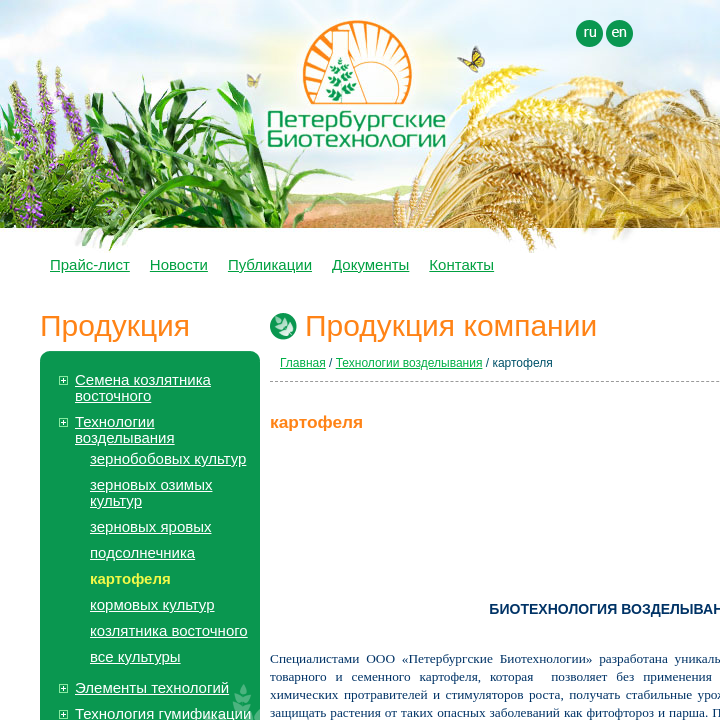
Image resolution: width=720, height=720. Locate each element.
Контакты (461, 264)
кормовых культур (152, 604)
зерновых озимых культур (151, 492)
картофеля (130, 578)
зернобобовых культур (168, 458)
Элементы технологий (152, 687)
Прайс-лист (90, 264)
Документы (370, 264)
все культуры (135, 656)
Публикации (270, 264)
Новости (179, 264)
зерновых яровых (151, 526)
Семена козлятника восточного (143, 387)
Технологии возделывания (125, 429)
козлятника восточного (169, 630)
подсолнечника (142, 552)
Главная (303, 363)
